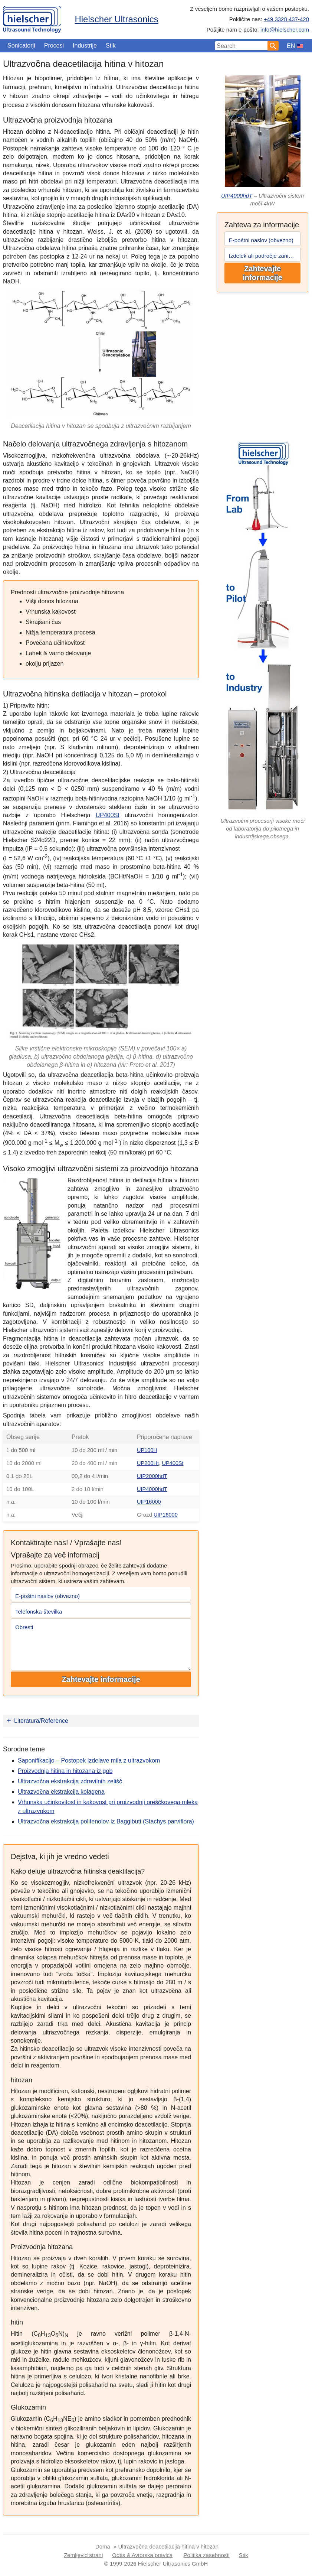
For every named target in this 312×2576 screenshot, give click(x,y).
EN (291, 46)
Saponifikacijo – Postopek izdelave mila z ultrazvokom (89, 1760)
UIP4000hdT (236, 195)
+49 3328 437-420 (286, 19)
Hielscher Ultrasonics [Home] (116, 19)
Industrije (85, 45)
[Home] (32, 17)
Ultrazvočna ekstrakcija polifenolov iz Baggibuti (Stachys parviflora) (106, 1821)
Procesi (54, 45)
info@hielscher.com (284, 29)
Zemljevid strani (83, 2554)
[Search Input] (241, 45)
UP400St (107, 815)
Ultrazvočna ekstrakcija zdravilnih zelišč (70, 1780)
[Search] (273, 46)
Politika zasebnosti (207, 2554)
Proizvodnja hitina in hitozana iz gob (65, 1770)
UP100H (147, 1450)
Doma (102, 2545)
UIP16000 (149, 1501)
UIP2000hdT (152, 1475)
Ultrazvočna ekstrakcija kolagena (61, 1791)
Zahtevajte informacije (262, 273)
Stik (111, 45)
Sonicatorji (21, 45)
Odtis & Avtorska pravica (142, 2554)
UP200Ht (148, 1463)
